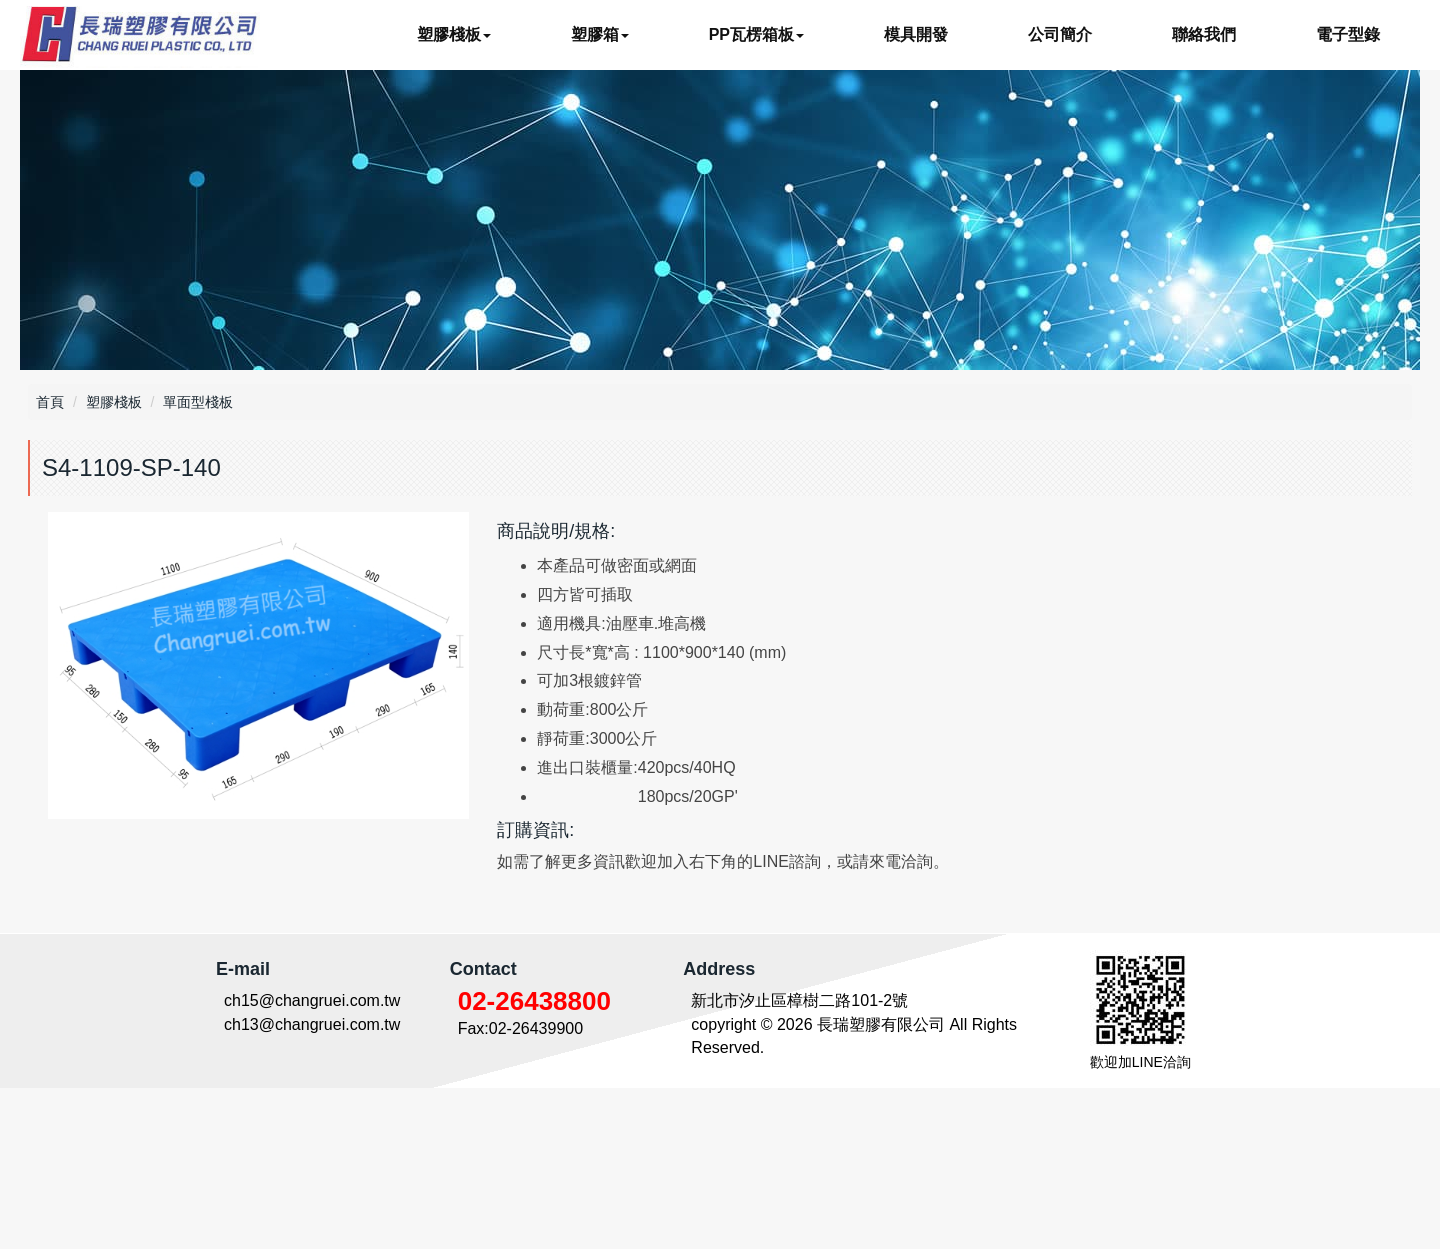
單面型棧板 (198, 402)
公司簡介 (1060, 34)
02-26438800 (534, 1162)
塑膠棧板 (114, 402)
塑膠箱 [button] (600, 34)
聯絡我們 (1204, 34)
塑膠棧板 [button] (454, 34)
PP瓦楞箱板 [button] (756, 34)
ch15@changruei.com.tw (312, 1161)
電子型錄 (1348, 34)
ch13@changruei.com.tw (312, 1185)
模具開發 (916, 34)
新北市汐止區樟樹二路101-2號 (799, 1161)
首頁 (50, 402)
